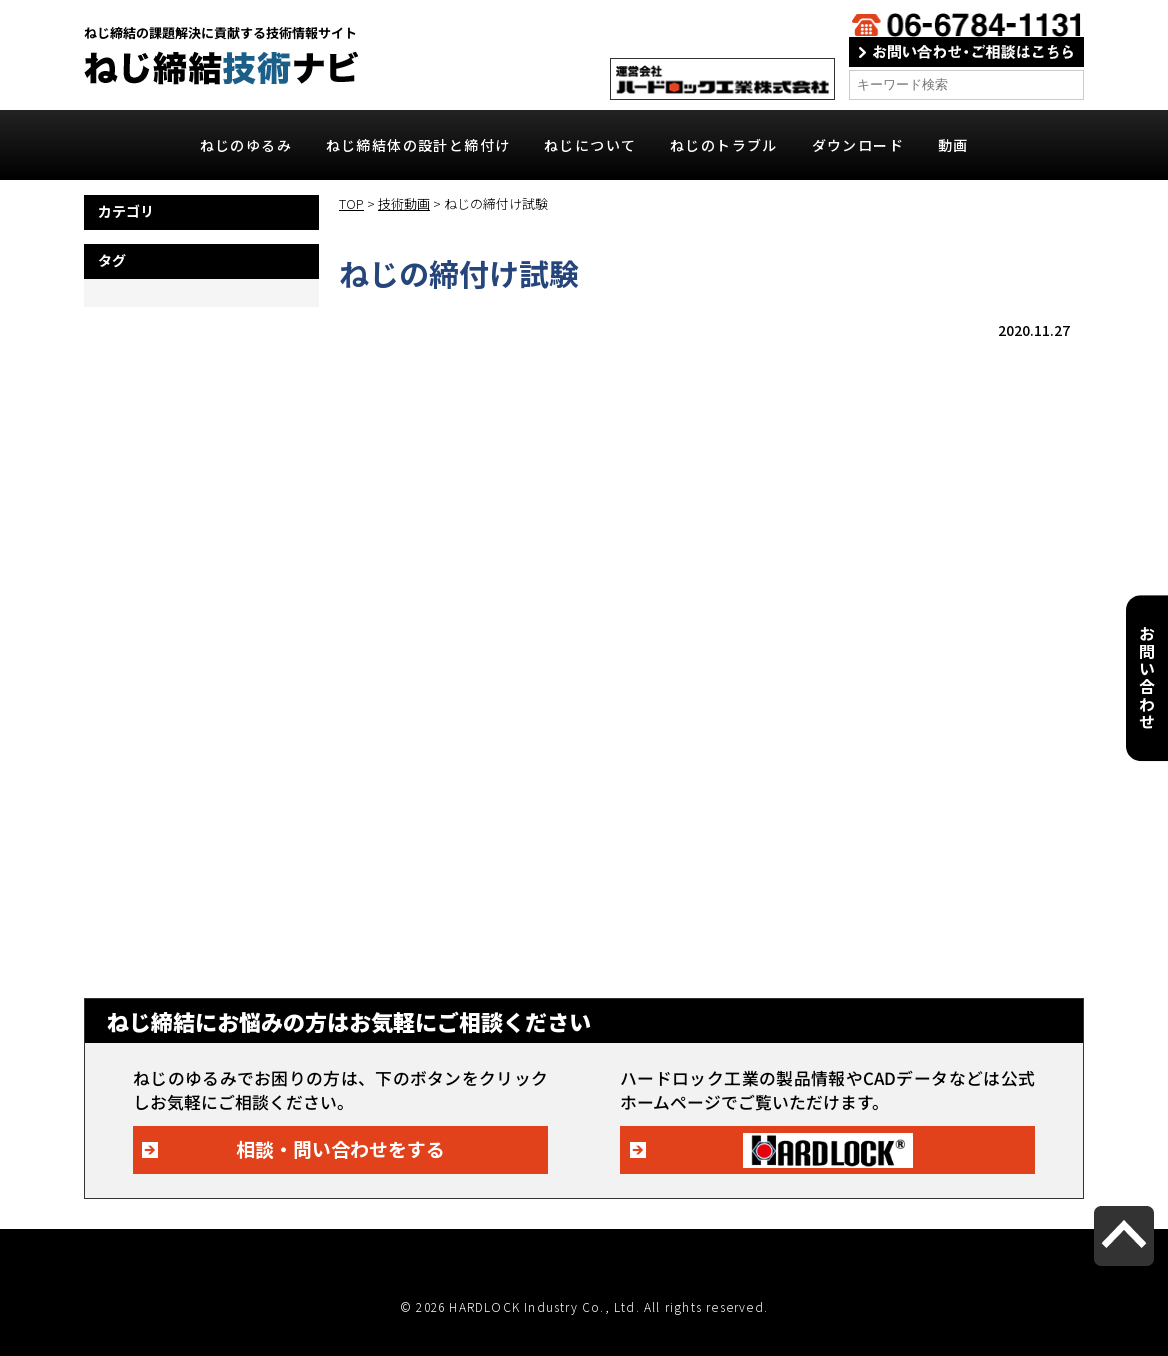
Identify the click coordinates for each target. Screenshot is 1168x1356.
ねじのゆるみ (246, 145)
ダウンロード (858, 145)
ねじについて (590, 145)
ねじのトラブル (724, 145)
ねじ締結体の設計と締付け (418, 145)
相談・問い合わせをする (340, 1148)
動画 (953, 145)
